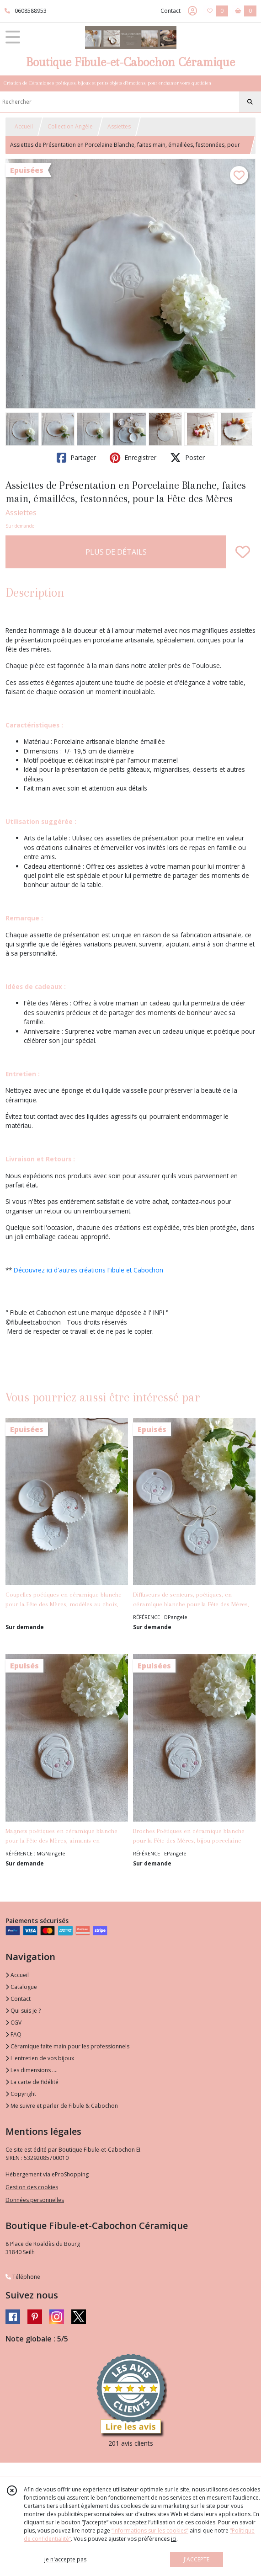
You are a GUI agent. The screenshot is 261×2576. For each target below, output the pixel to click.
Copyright (20, 2094)
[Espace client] (192, 11)
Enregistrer (133, 457)
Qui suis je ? (23, 2011)
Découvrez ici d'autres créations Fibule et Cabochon (88, 1270)
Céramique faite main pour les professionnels (67, 2046)
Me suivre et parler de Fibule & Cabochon (61, 2106)
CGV (13, 2022)
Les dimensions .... (31, 2070)
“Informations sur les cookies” (150, 2530)
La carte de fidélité (32, 2082)
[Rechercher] (250, 101)
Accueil (24, 126)
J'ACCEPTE (196, 2559)
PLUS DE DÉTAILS (116, 552)
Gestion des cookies (31, 2187)
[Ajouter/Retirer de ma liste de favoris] (243, 552)
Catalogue (21, 1987)
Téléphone (22, 2277)
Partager (76, 457)
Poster (187, 457)
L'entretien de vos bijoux (39, 2058)
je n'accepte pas (65, 2559)
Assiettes (119, 126)
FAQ (13, 2034)
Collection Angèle (70, 126)
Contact (170, 11)
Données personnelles (34, 2200)
